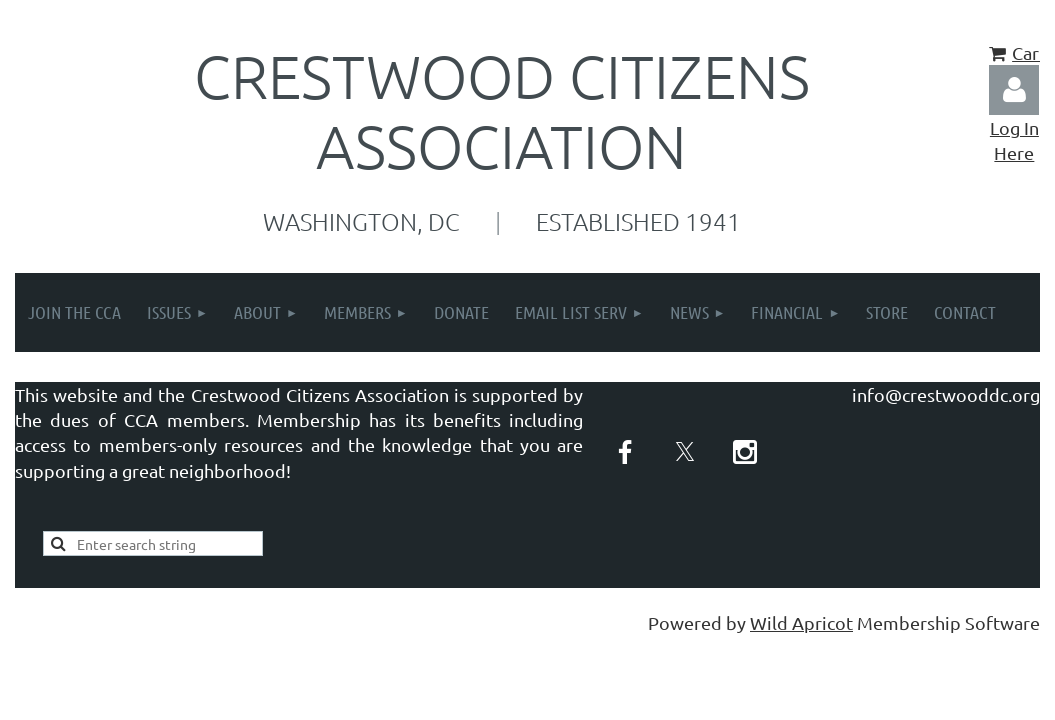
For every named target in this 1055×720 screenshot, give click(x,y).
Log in (1014, 90)
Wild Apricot (801, 622)
